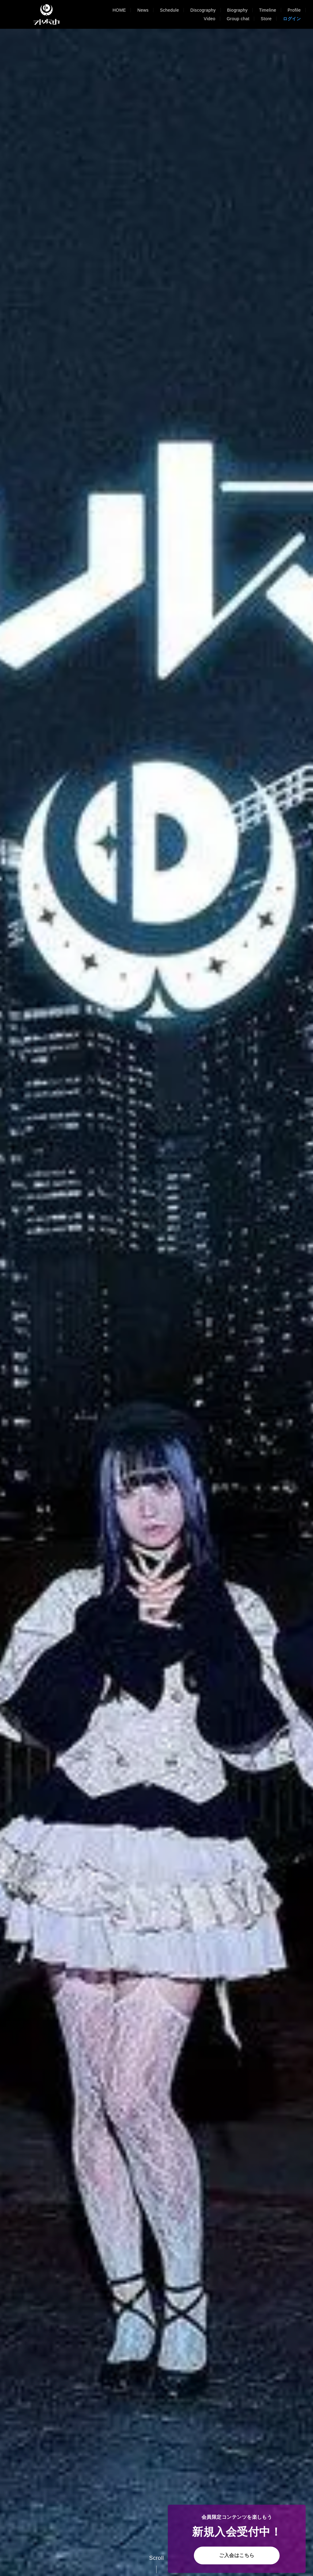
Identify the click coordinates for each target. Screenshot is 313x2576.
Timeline (267, 10)
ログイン (292, 18)
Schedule (169, 10)
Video (209, 18)
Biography (237, 10)
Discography (203, 10)
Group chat (238, 18)
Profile (294, 10)
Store (266, 18)
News (143, 10)
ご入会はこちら (236, 2555)
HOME (119, 10)
